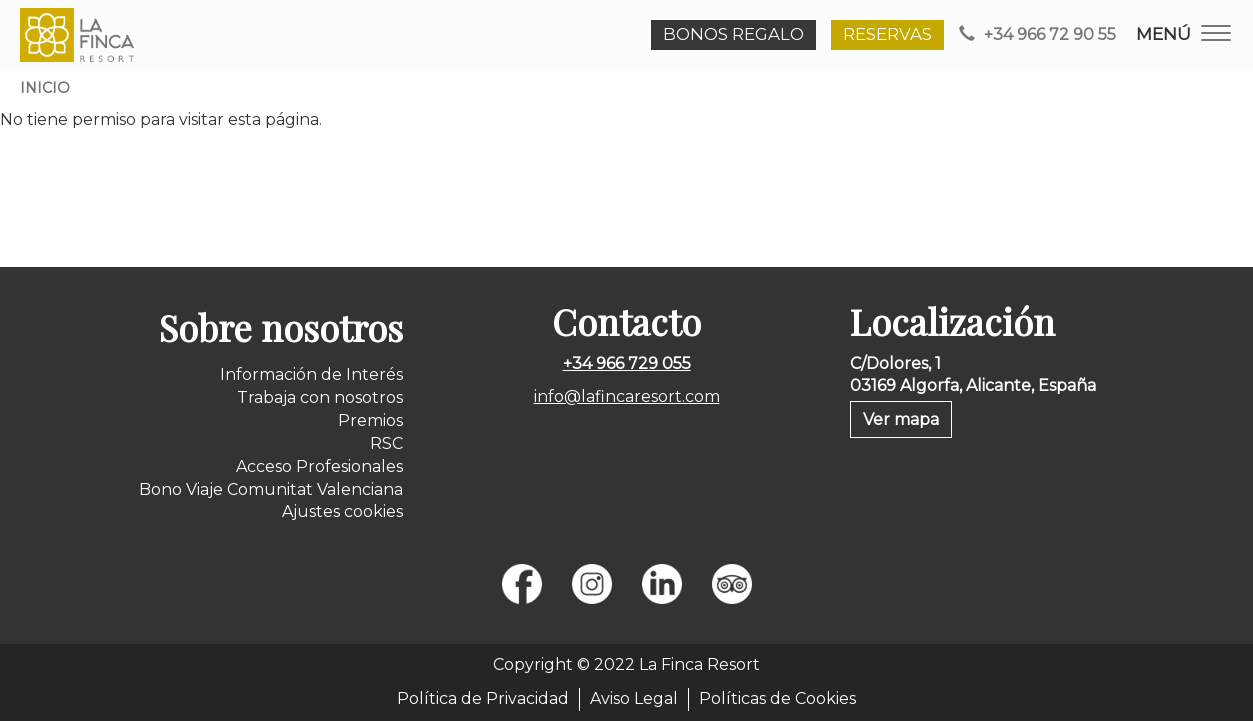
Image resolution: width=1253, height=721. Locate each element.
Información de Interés (311, 374)
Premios (370, 420)
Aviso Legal (634, 698)
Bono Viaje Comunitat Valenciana (271, 489)
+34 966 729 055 (627, 363)
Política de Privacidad (483, 698)
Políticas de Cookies (777, 698)
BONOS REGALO (733, 34)
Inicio (45, 88)
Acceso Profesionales (319, 466)
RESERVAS (887, 34)
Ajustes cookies (342, 511)
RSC (386, 443)
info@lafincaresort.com (627, 396)
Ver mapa (901, 419)
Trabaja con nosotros (320, 397)
